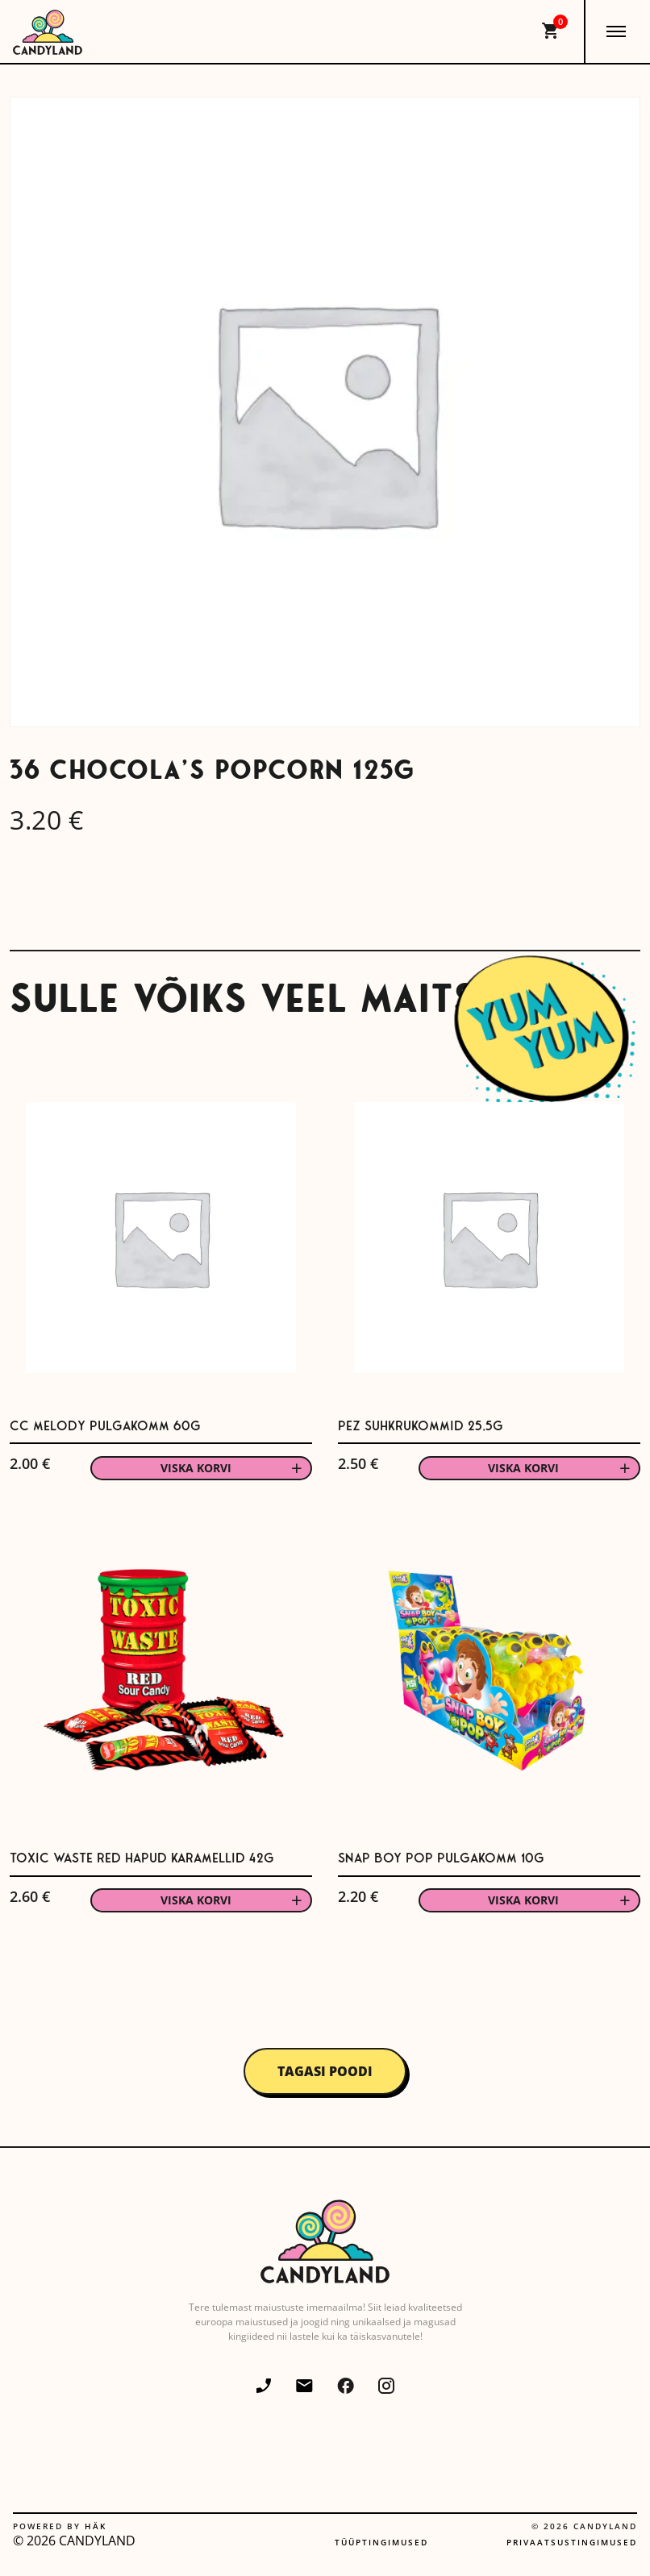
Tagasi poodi (325, 2071)
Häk (95, 2526)
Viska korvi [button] (195, 1467)
